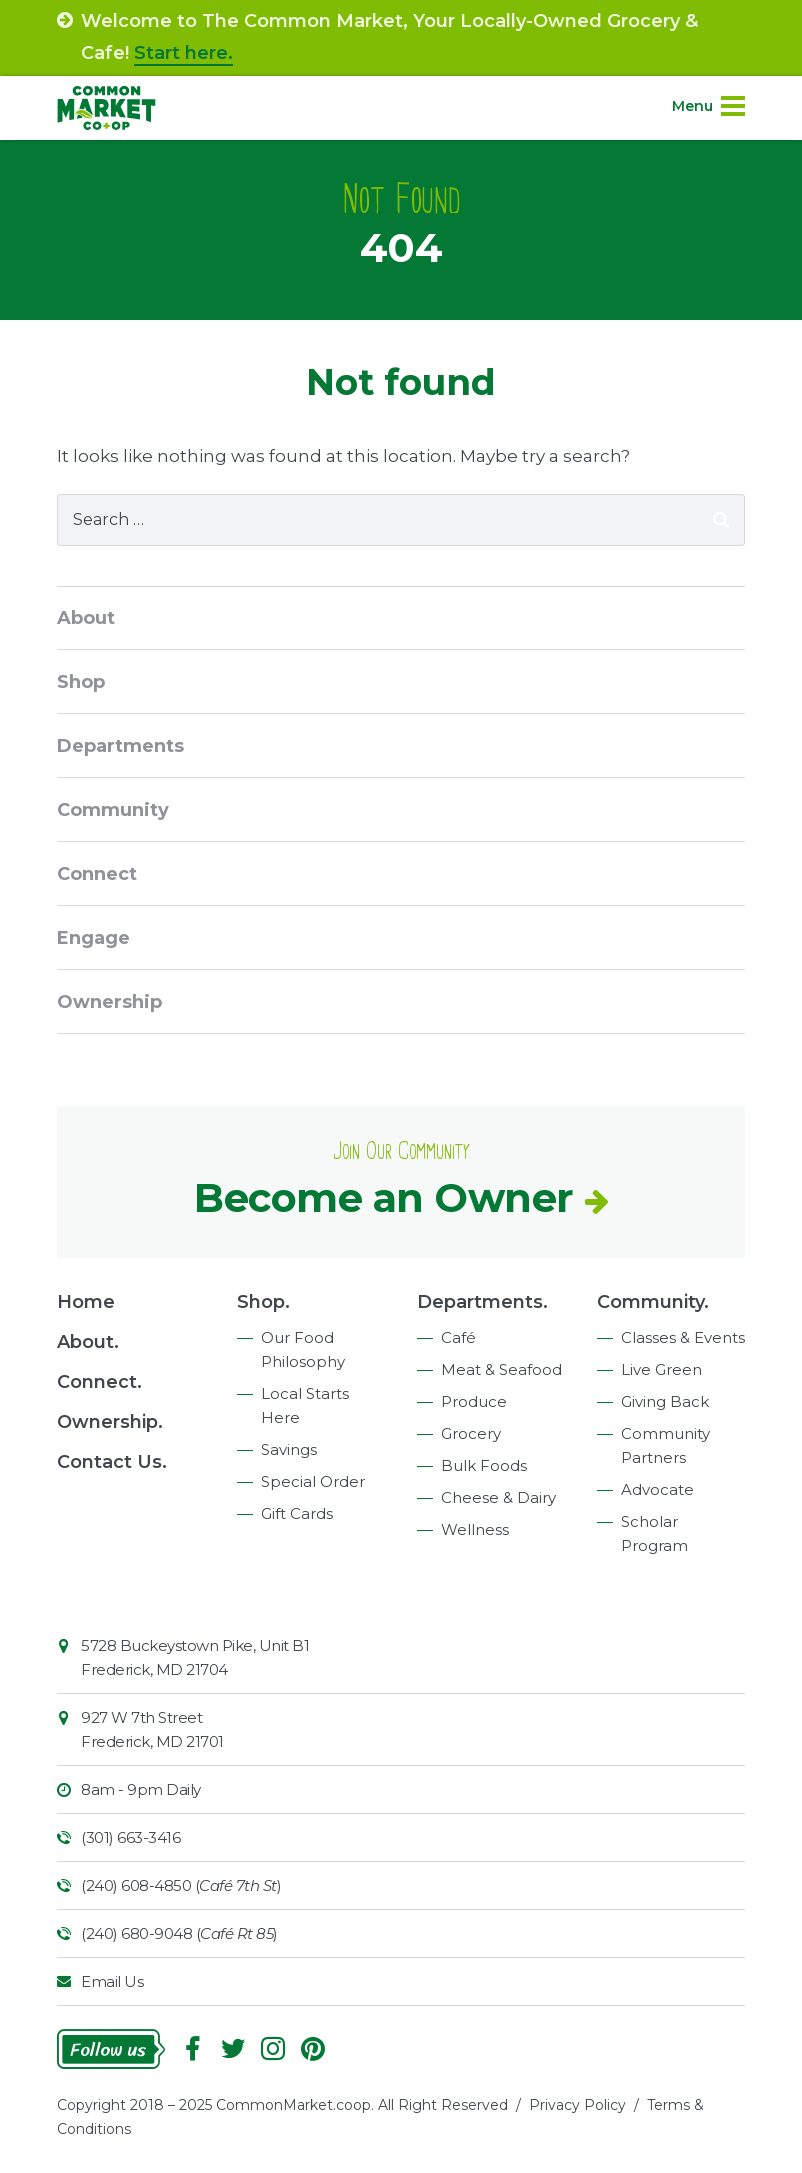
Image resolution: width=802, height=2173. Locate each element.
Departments (120, 746)
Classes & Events (683, 1337)
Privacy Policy (577, 2105)
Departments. (482, 1302)
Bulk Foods (484, 1465)
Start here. (183, 53)
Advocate (657, 1489)
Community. (653, 1302)
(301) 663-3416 (130, 1837)
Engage (93, 938)
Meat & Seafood (501, 1369)
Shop (81, 682)
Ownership (109, 1002)
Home (86, 1302)
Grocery (471, 1433)
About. (88, 1342)
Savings (289, 1449)
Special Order (313, 1481)
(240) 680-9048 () (179, 1933)
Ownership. (110, 1422)
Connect (97, 874)
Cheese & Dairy (498, 1497)
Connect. (99, 1382)
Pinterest (313, 2049)
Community (113, 810)
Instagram (273, 2049)
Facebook (193, 2049)
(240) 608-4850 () (181, 1885)
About (86, 618)
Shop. (263, 1302)
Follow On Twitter (233, 2049)
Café (458, 1337)
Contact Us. (112, 1462)
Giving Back (665, 1401)
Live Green (661, 1369)
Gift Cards (297, 1513)
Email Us (112, 1981)
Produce (474, 1401)
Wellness (475, 1529)
